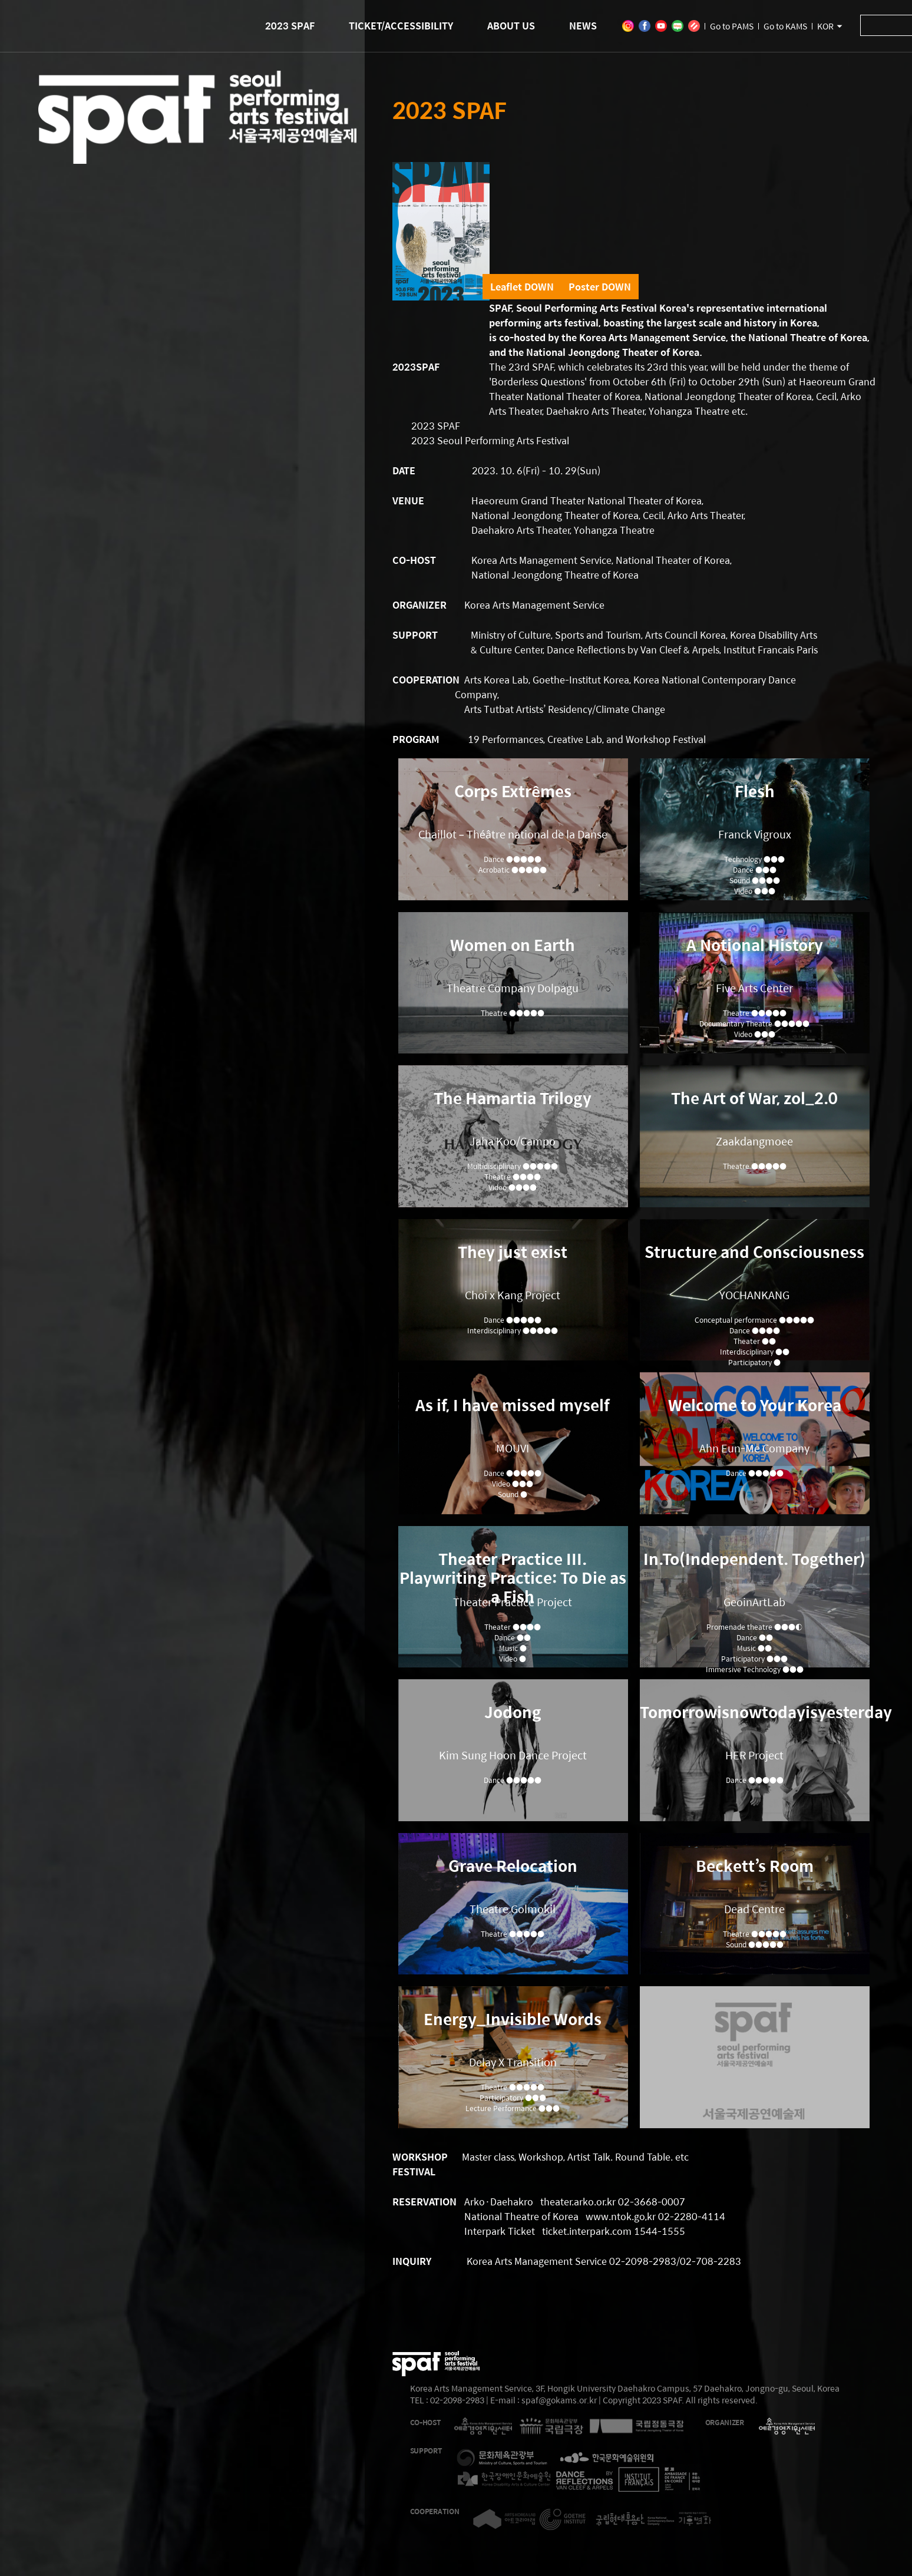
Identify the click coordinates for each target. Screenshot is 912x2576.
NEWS (583, 25)
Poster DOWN (600, 286)
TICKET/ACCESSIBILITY (401, 25)
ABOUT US (511, 25)
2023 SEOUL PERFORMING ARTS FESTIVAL (197, 147)
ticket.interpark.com (587, 2231)
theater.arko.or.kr (578, 2201)
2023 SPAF (290, 25)
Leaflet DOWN (522, 286)
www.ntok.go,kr (621, 2216)
